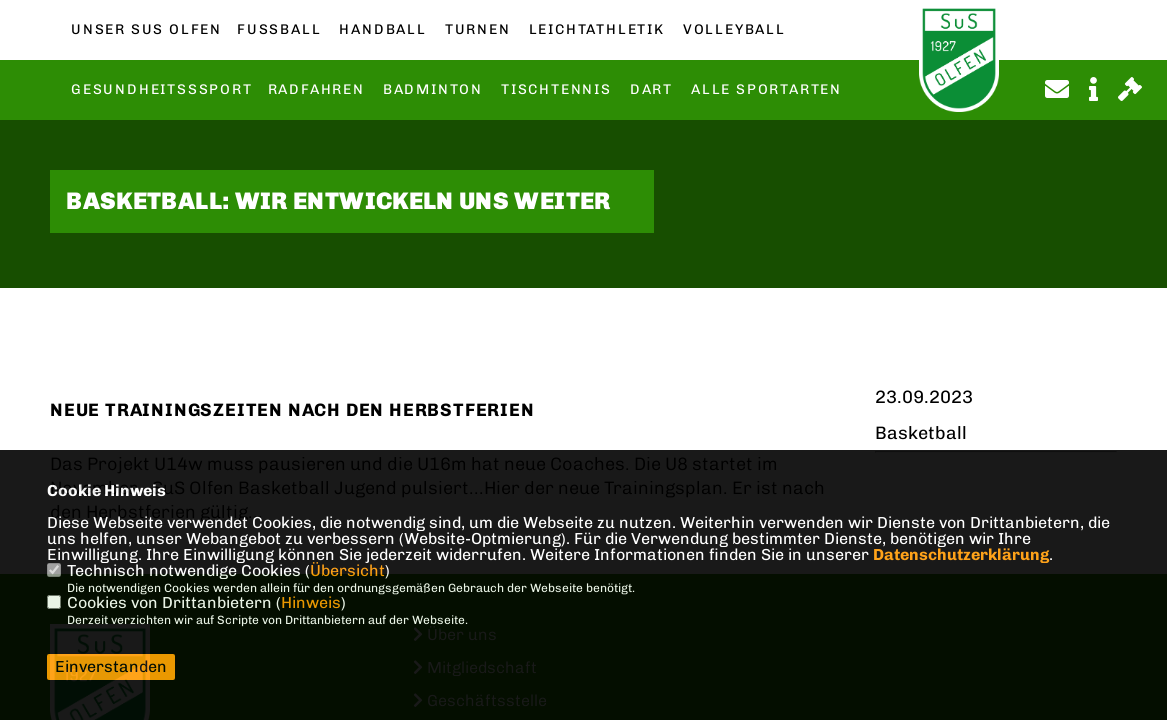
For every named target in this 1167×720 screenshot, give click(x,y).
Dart (651, 90)
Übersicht (347, 570)
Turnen (478, 30)
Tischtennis (556, 90)
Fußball (279, 30)
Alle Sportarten (766, 90)
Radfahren (316, 90)
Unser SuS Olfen (146, 30)
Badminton (433, 90)
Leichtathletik (597, 30)
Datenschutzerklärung (961, 554)
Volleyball (734, 30)
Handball (382, 30)
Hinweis (311, 602)
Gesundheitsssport (162, 90)
